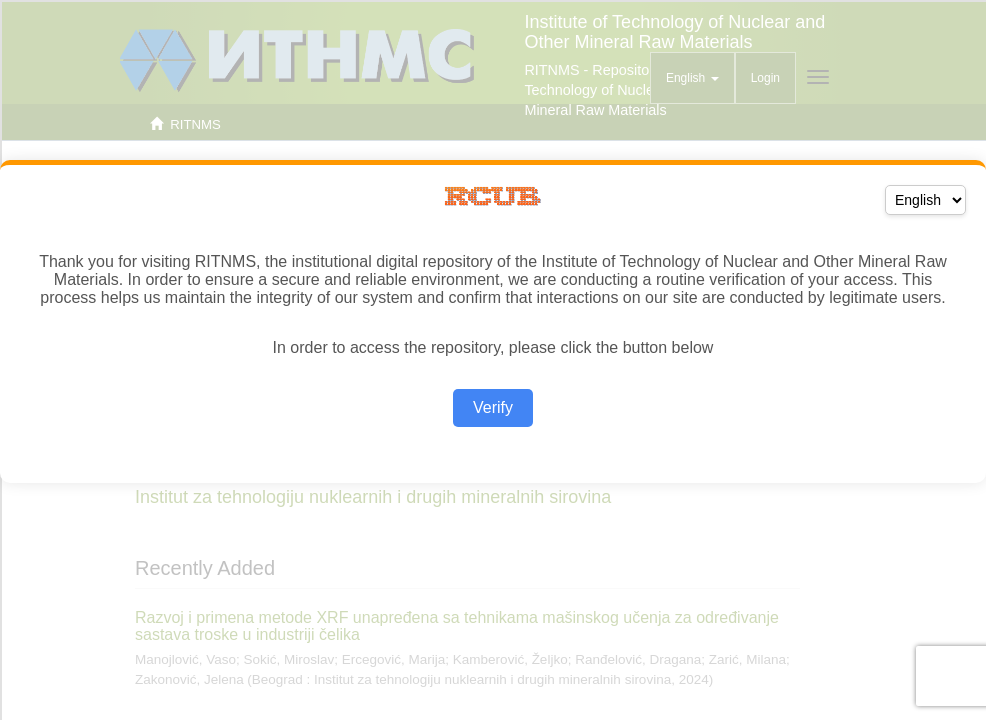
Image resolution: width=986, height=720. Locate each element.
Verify (493, 407)
